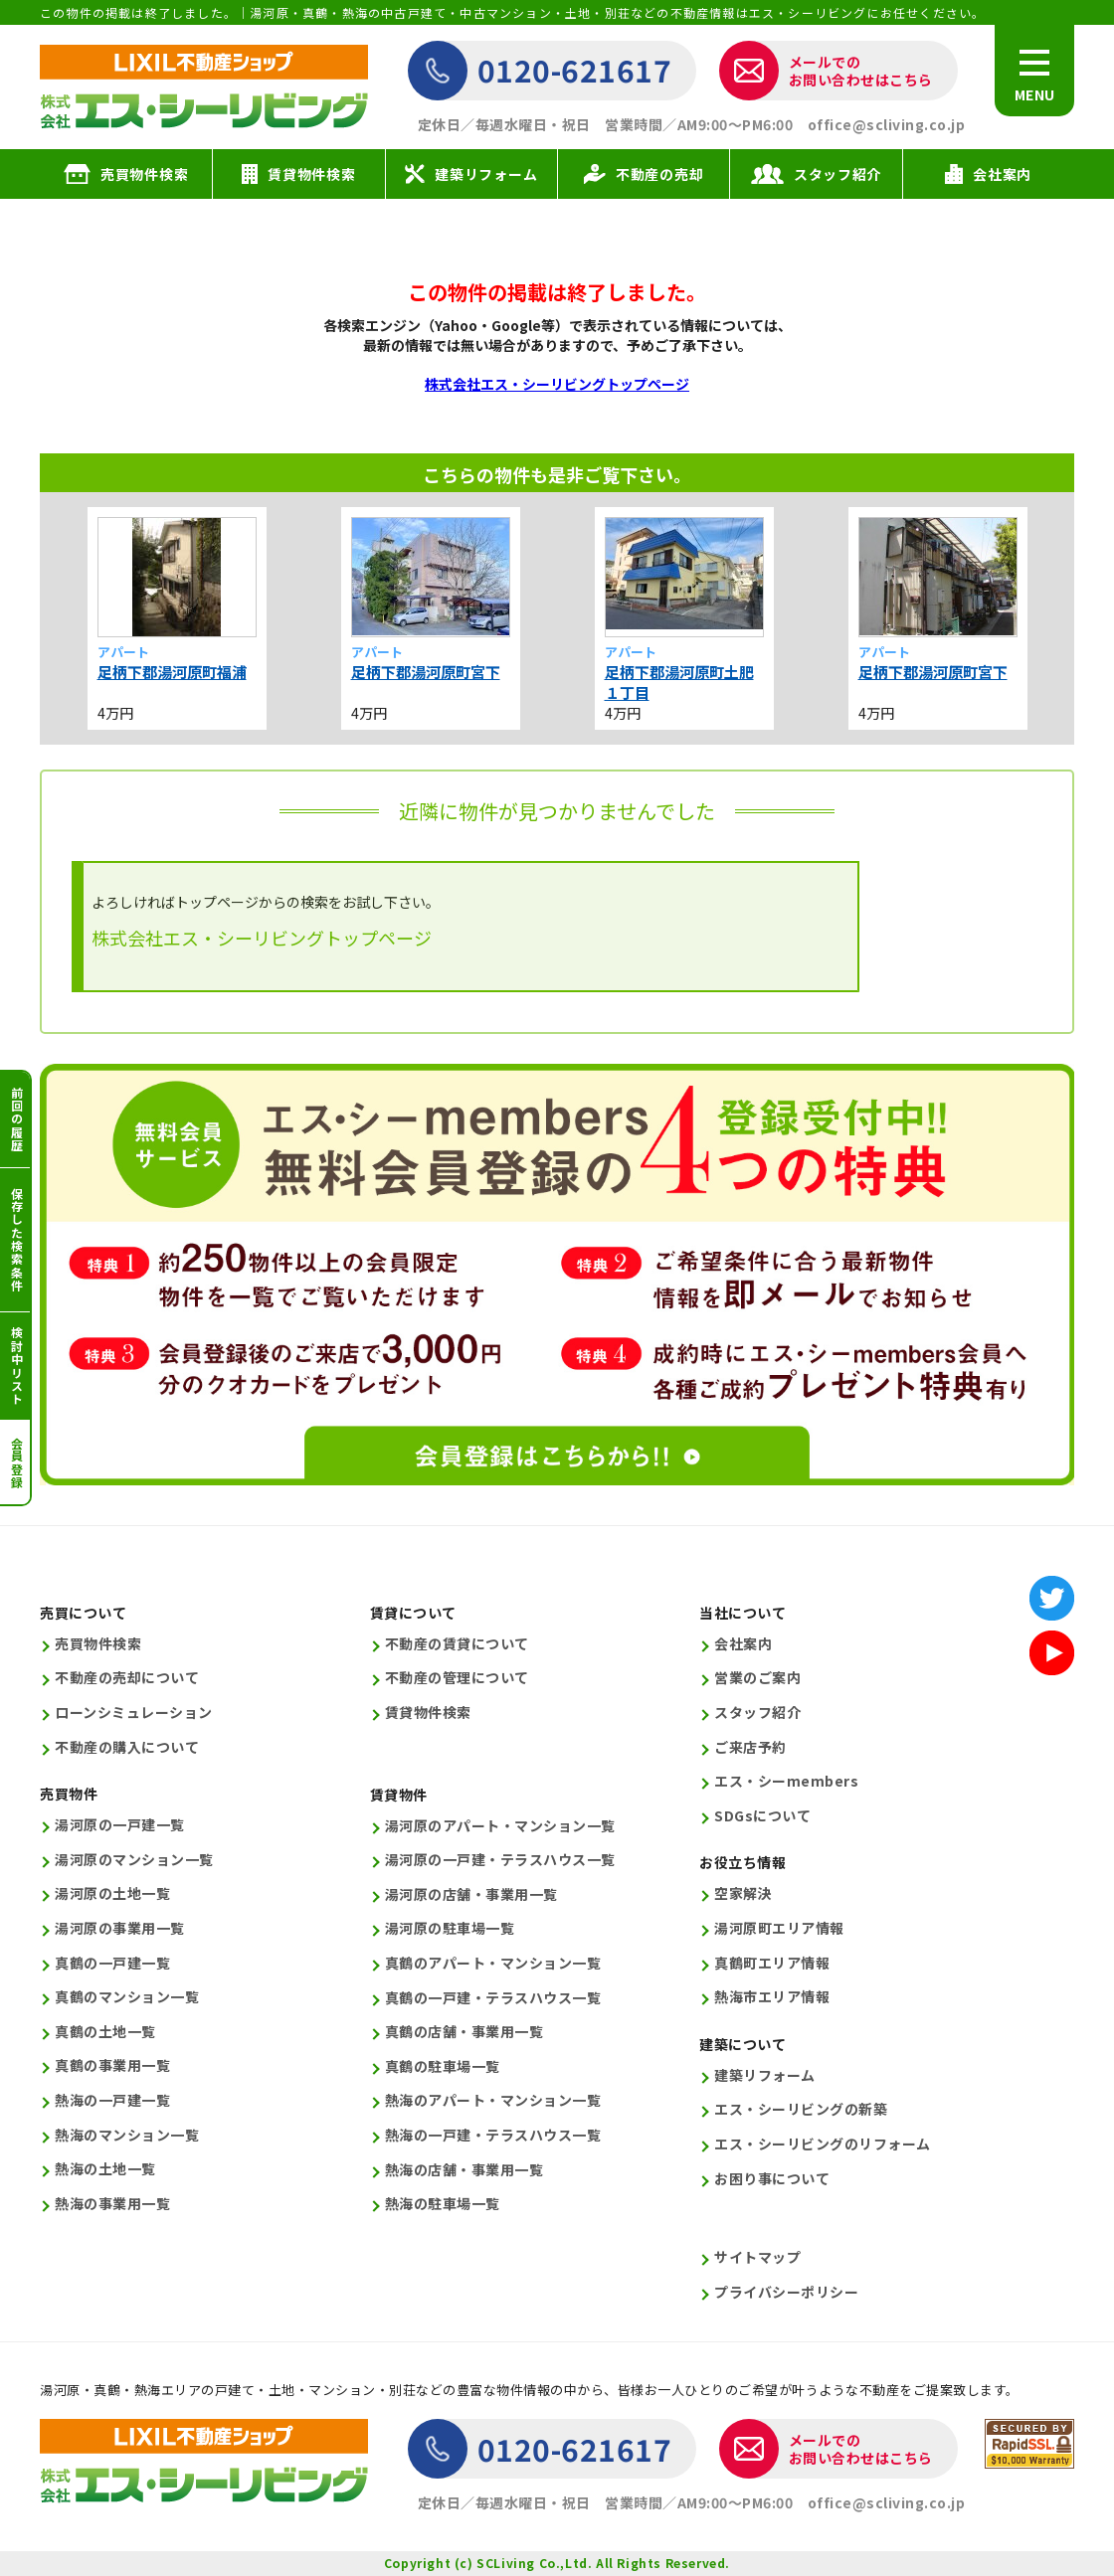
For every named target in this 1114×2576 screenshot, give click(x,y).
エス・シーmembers (786, 1781)
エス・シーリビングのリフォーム (822, 2144)
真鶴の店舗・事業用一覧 (464, 2031)
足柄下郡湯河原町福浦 (172, 671)
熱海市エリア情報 (772, 1996)
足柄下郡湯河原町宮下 (425, 671)
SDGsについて (762, 1815)
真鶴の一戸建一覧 (112, 1963)
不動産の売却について (127, 1677)
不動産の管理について (457, 1677)
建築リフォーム (765, 2075)
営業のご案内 (757, 1677)
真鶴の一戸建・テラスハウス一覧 (493, 1997)
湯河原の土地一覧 (112, 1893)
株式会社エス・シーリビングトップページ (557, 384)
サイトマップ (757, 2257)
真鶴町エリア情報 (772, 1963)
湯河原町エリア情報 (779, 1928)
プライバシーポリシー (786, 2292)
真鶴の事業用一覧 (112, 2065)
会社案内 (743, 1643)
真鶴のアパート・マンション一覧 (493, 1963)
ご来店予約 (750, 1747)
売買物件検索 (98, 1643)
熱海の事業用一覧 (112, 2203)
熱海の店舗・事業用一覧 (464, 2169)
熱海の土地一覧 (105, 2168)
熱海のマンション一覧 (127, 2135)
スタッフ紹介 (757, 1712)
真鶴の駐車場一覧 (442, 2066)
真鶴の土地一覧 (105, 2031)
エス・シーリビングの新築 (800, 2109)
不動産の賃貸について (457, 1643)
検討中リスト (16, 1365)
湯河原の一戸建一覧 (120, 1824)
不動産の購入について (127, 1747)
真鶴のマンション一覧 (127, 1996)
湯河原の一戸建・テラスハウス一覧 (500, 1859)
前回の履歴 (16, 1119)
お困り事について (772, 2178)
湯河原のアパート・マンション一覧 (500, 1825)
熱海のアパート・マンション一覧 (493, 2100)
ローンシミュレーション (134, 1712)
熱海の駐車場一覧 (442, 2203)
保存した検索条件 (16, 1239)
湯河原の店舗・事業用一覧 (471, 1894)
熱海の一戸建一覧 (112, 2100)
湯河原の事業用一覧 (120, 1928)
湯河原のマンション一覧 (134, 1859)
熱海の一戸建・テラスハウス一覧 (493, 2135)
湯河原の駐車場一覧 (450, 1928)
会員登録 (16, 1463)
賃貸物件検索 (428, 1712)
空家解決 (743, 1893)
